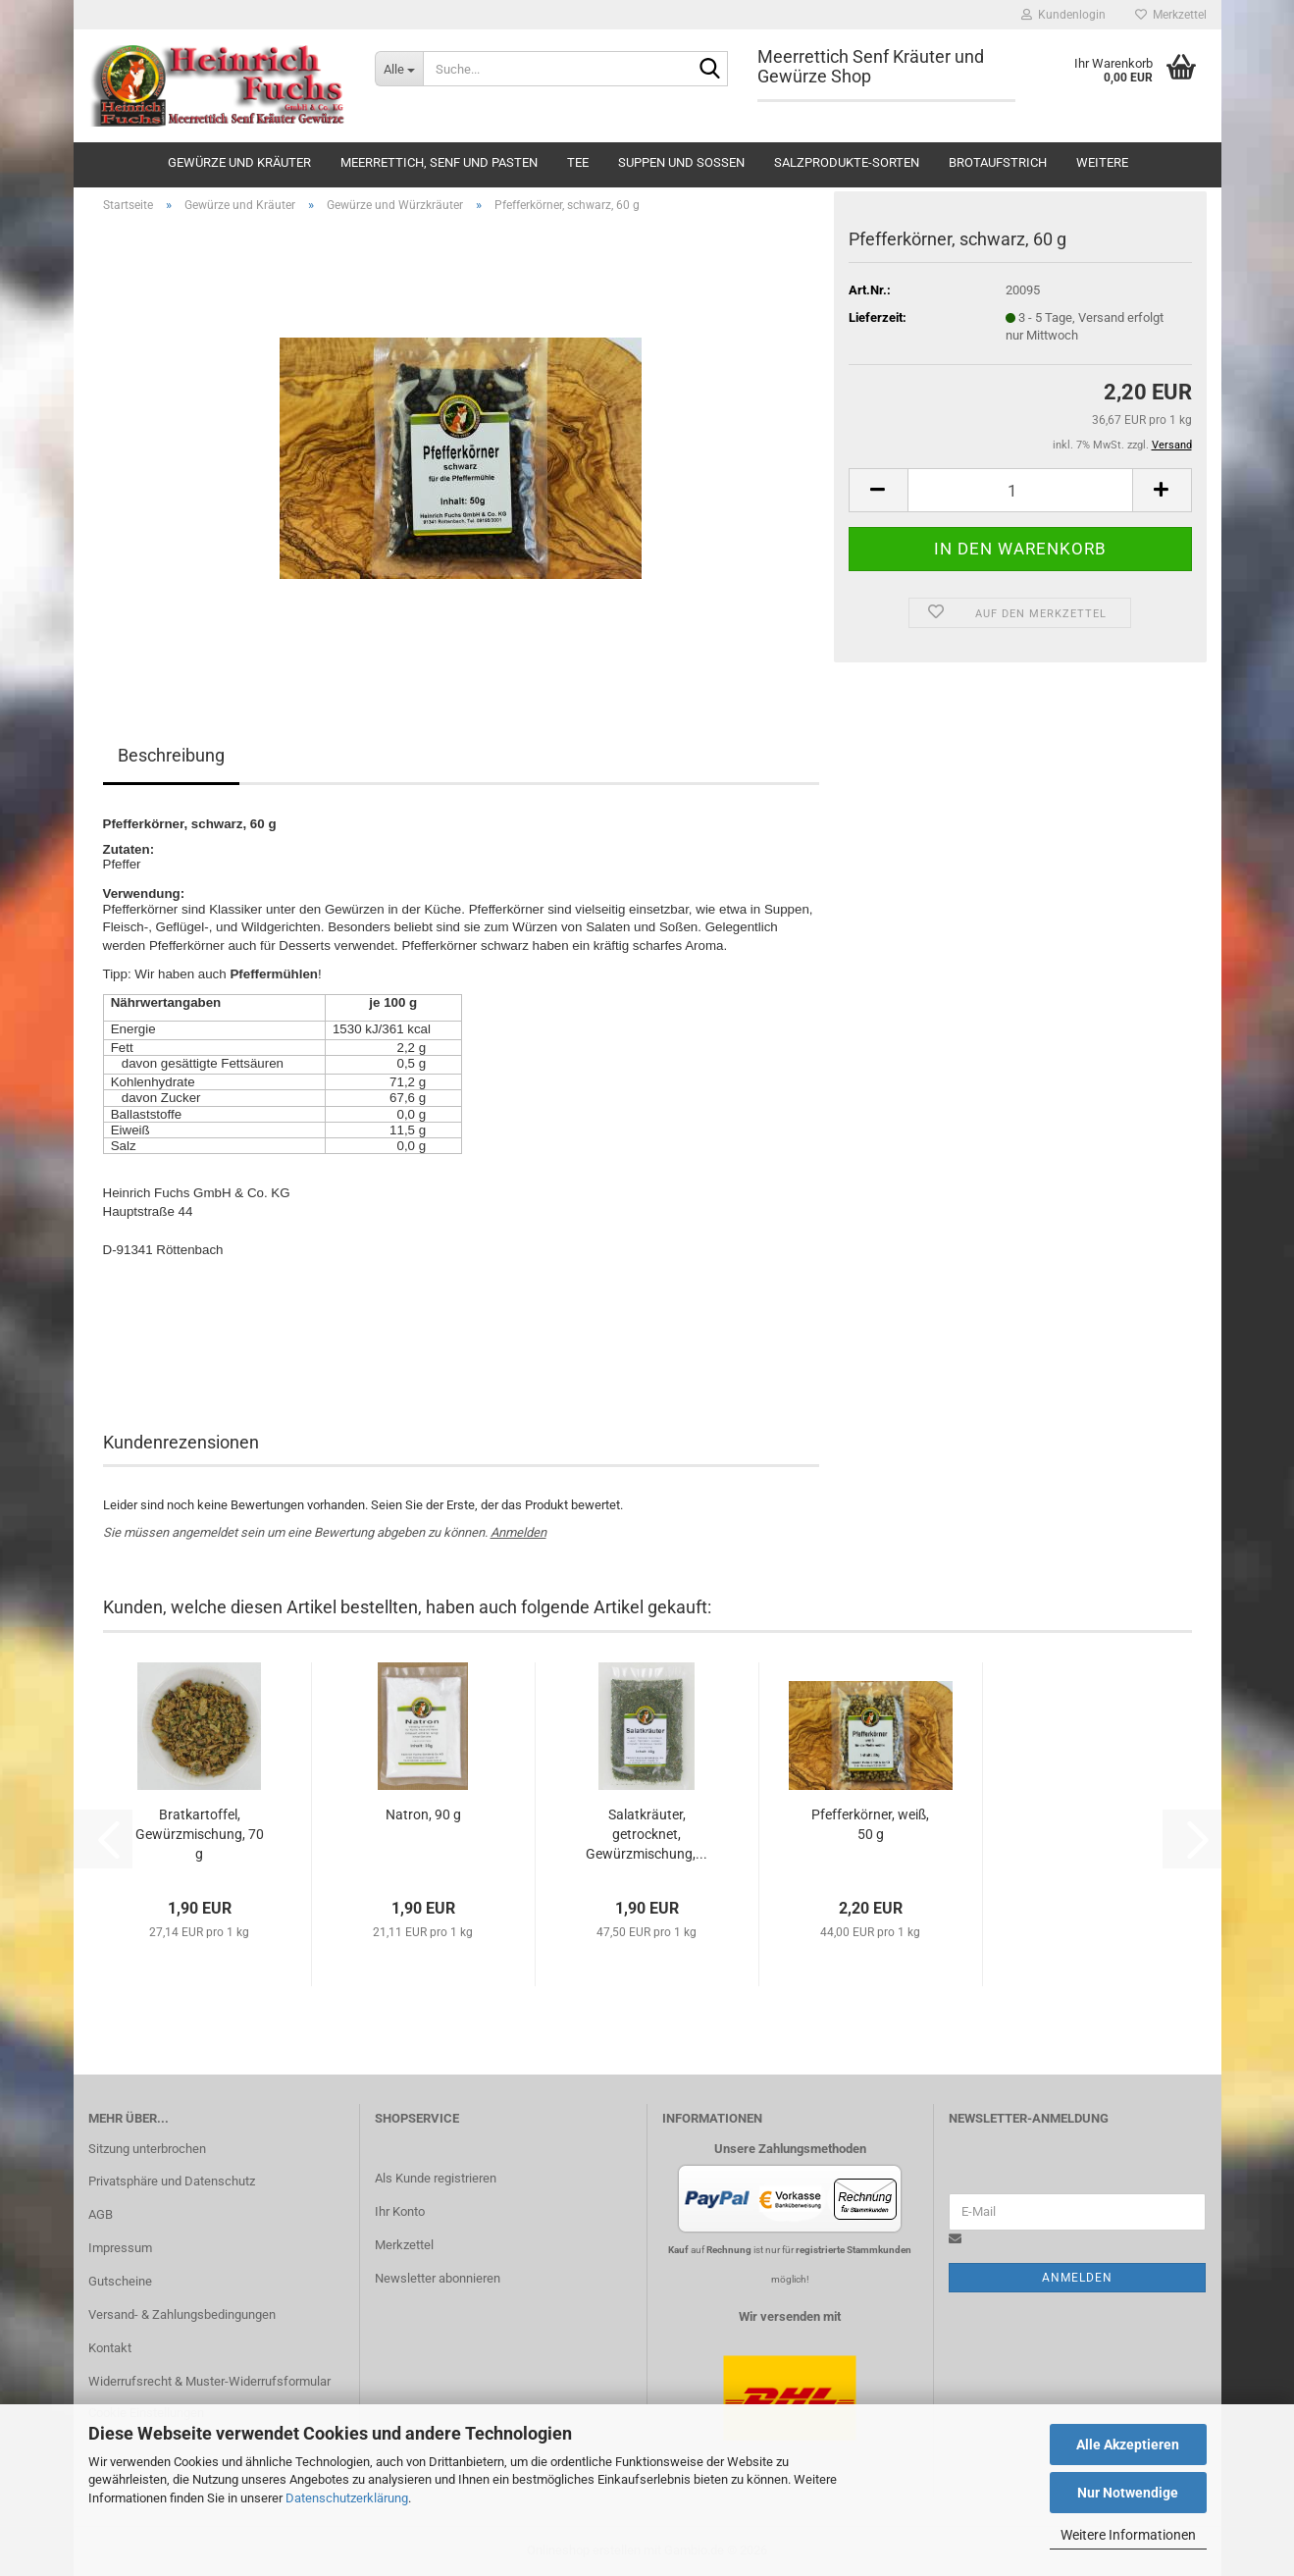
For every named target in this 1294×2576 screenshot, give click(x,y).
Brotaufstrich (998, 162)
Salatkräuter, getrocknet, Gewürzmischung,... (646, 1834)
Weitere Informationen (1128, 2535)
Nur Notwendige (1127, 2492)
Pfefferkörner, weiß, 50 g (870, 1824)
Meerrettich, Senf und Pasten (439, 162)
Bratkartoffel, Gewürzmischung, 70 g (199, 1834)
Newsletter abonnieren (437, 2278)
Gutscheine (120, 2281)
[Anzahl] (1020, 490)
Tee (578, 162)
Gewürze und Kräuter (239, 162)
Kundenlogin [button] (1063, 15)
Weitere (1102, 162)
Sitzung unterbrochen (147, 2148)
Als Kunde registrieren (435, 2178)
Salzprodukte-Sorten (846, 162)
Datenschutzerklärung (346, 2498)
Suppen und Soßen (681, 162)
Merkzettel (1171, 15)
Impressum (120, 2247)
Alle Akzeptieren (1127, 2444)
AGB (100, 2214)
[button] (878, 490)
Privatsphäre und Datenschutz (171, 2181)
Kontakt (109, 2347)
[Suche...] (399, 68)
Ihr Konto (400, 2211)
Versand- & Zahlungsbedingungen (182, 2314)
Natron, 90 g (423, 1814)
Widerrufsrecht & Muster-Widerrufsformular (209, 2381)
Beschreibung (171, 755)
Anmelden (518, 1532)
